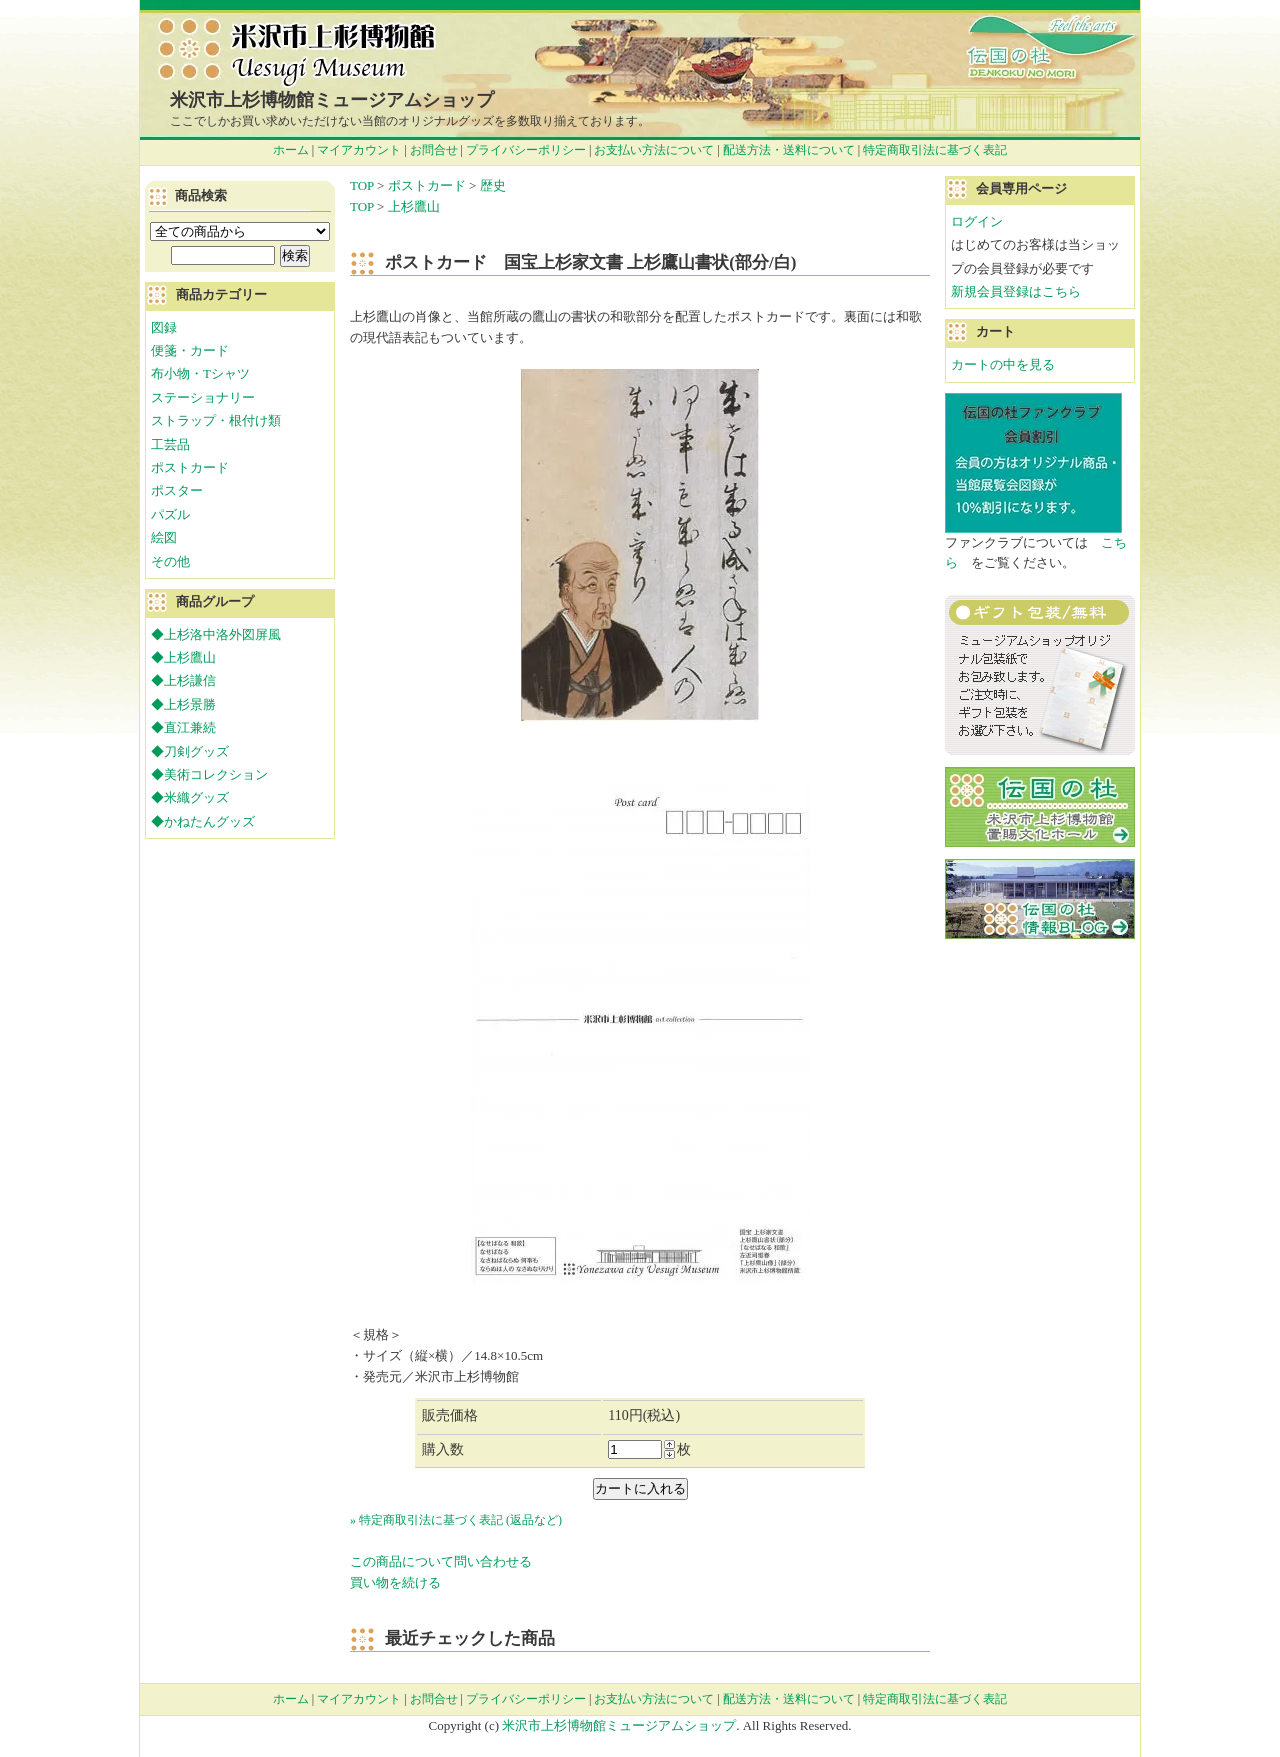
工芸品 (170, 444)
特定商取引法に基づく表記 (935, 150)
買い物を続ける (395, 1582)
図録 (164, 327)
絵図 (164, 537)
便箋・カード (190, 350)
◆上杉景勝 (183, 704)
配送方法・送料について (789, 150)
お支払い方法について (654, 150)
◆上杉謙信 (183, 680)
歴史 (493, 185)
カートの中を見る (1003, 364)
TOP (362, 185)
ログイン (977, 221)
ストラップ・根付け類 (216, 420)
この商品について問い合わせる (441, 1561)
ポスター (177, 490)
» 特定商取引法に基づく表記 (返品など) (456, 1520)
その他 (170, 561)
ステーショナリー (203, 397)
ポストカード (427, 185)
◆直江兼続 (183, 727)
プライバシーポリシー (526, 150)
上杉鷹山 (414, 206)
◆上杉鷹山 (183, 657)
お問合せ (434, 150)
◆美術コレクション (209, 774)
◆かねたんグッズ (203, 821)
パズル (170, 514)
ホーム (291, 150)
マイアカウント (359, 150)
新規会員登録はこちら (1016, 291)
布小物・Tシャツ (200, 373)
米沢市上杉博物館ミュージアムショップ (332, 100)
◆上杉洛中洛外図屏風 (216, 634)
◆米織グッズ (190, 797)
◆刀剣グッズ (190, 751)
